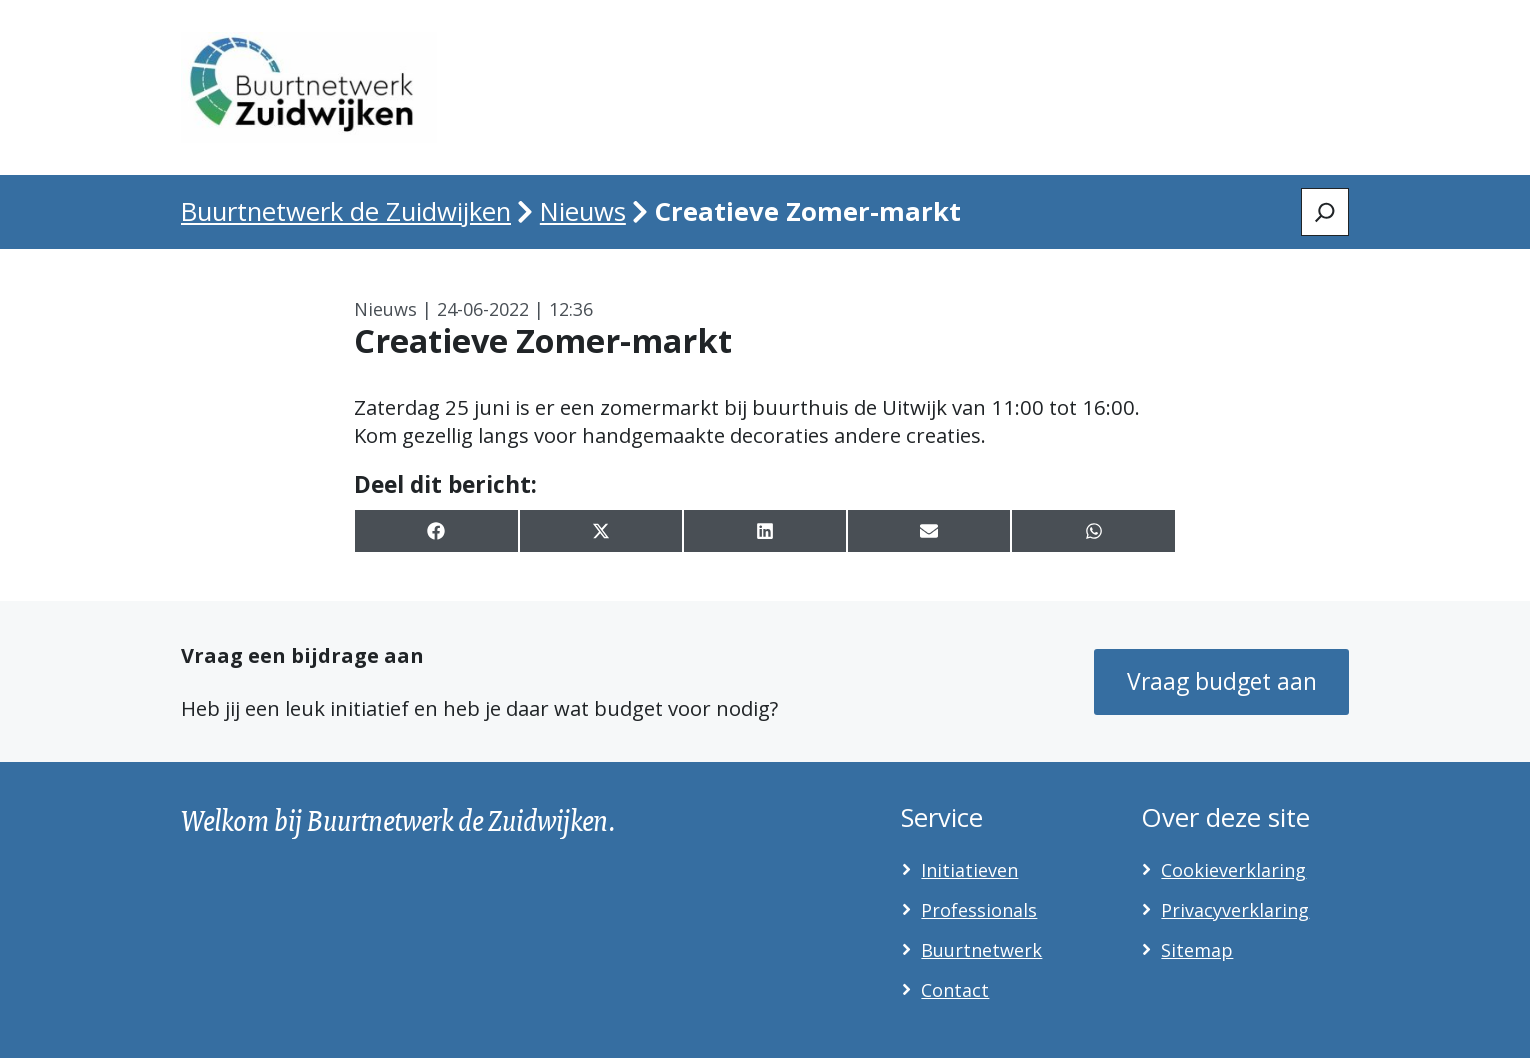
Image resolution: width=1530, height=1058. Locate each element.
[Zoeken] (1325, 212)
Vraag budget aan (1222, 681)
